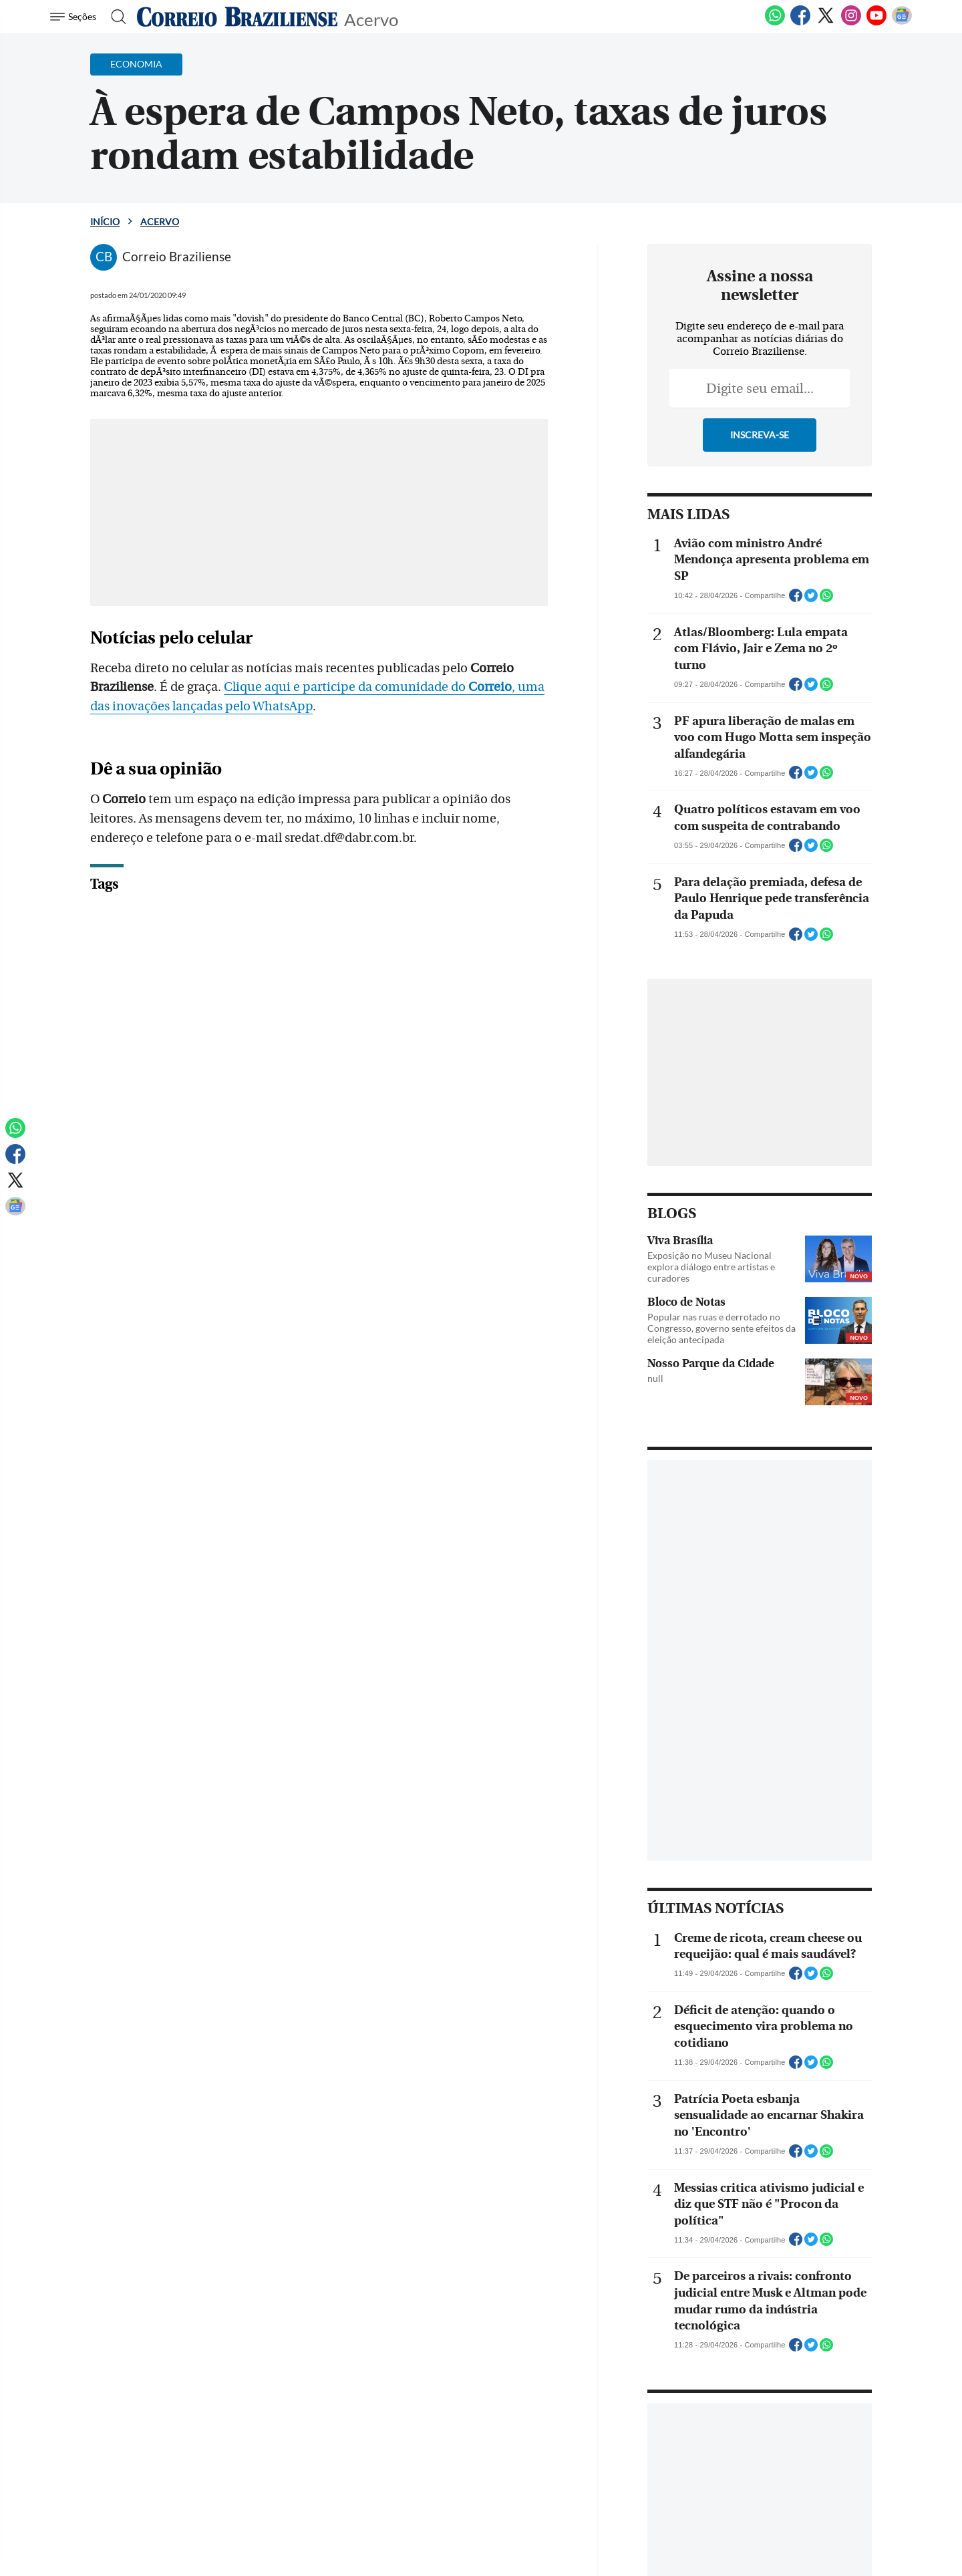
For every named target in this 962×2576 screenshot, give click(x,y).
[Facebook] (800, 22)
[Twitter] (826, 22)
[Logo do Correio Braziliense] (237, 16)
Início (105, 221)
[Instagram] (851, 22)
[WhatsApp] (775, 22)
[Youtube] (876, 22)
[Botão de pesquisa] (115, 16)
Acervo (371, 18)
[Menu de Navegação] (75, 16)
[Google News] (902, 22)
